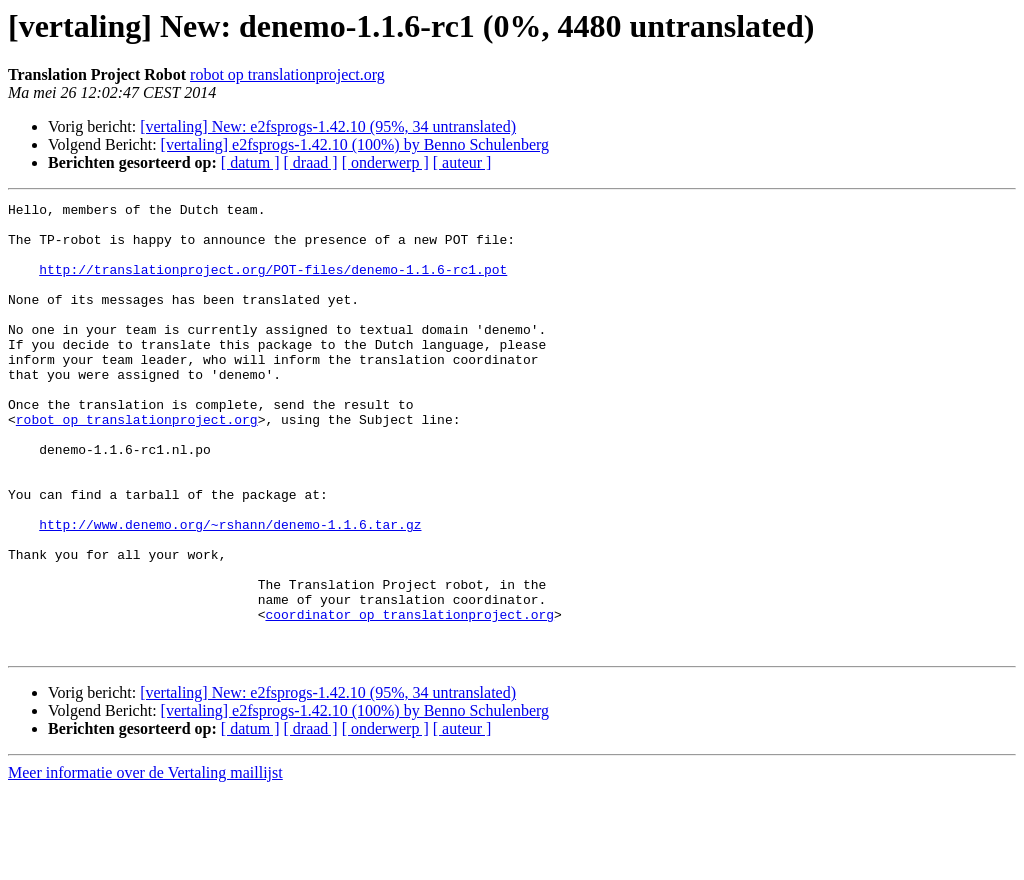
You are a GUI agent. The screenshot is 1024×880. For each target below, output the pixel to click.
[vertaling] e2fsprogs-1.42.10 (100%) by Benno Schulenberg (355, 144)
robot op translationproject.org (287, 74)
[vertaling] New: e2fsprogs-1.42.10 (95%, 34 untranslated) (328, 126)
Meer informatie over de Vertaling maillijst (145, 862)
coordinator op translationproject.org (409, 698)
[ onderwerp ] (385, 162)
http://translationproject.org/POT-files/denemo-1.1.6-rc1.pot (273, 284)
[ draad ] (311, 162)
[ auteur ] (462, 162)
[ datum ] (250, 162)
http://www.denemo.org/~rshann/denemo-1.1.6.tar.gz (230, 590)
